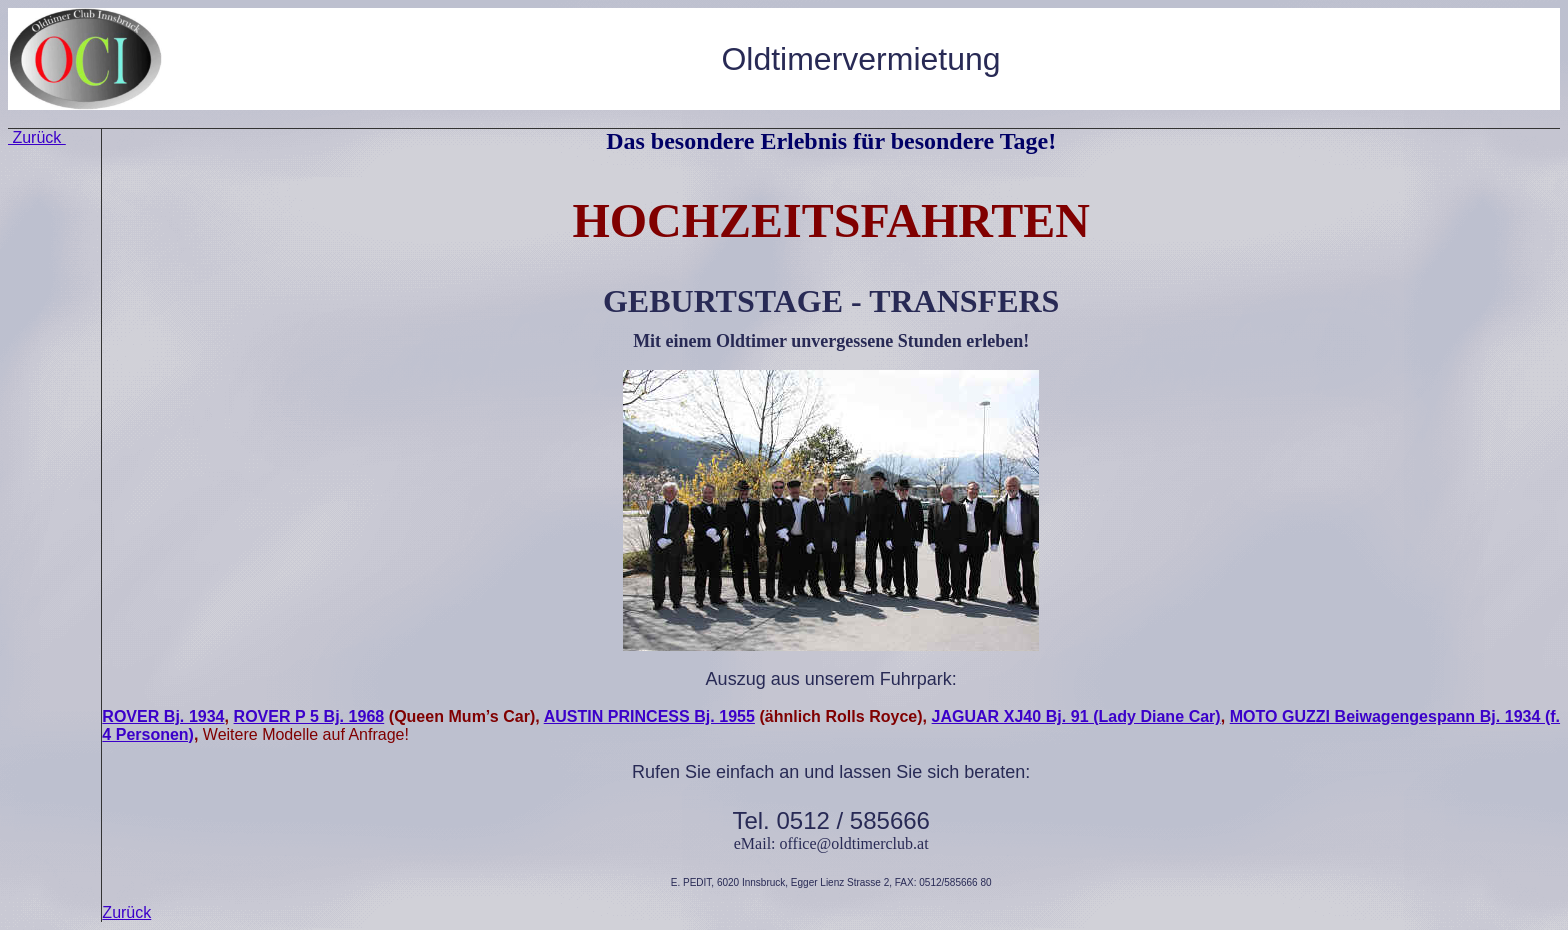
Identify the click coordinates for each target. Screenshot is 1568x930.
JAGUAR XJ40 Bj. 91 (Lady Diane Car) (1076, 716)
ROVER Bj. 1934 (163, 716)
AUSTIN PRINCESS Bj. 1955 (649, 716)
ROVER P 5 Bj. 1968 (309, 716)
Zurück (37, 137)
